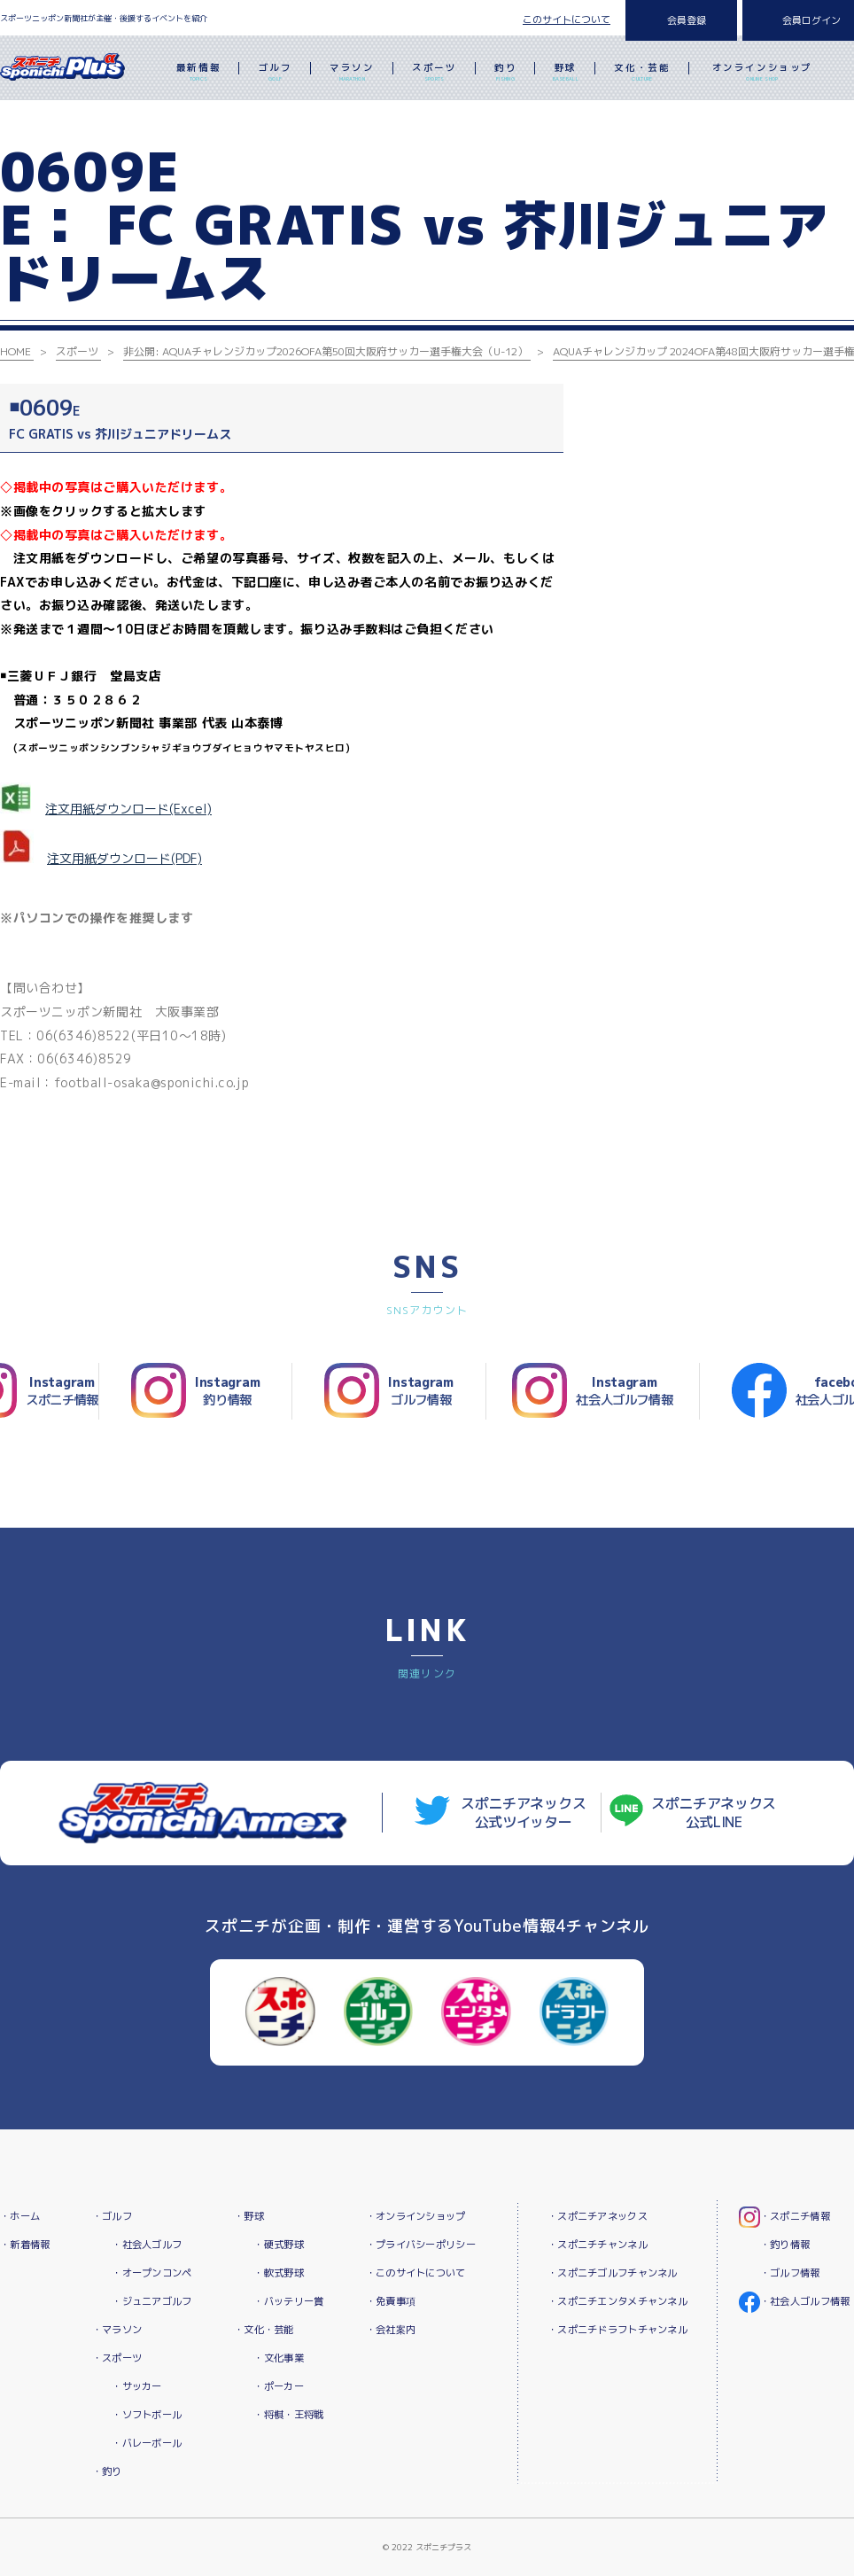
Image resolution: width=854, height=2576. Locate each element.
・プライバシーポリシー (421, 2244)
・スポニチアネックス (597, 2216)
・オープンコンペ (151, 2273)
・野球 (249, 2216)
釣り (505, 73)
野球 (565, 73)
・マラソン (117, 2330)
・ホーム (20, 2216)
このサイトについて (566, 19)
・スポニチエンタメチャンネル (617, 2301)
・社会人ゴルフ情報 (805, 2301)
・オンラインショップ (416, 2216)
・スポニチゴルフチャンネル (612, 2273)
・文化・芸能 (264, 2330)
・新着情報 (25, 2244)
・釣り (107, 2471)
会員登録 (686, 20)
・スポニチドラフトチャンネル (617, 2330)
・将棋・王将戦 (288, 2415)
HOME (15, 351)
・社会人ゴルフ (147, 2244)
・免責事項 (390, 2301)
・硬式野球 (278, 2244)
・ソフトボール (147, 2415)
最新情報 (198, 73)
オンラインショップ (762, 73)
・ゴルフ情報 (790, 2273)
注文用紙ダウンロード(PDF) (124, 858)
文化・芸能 (642, 73)
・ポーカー (278, 2386)
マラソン (352, 73)
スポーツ (434, 73)
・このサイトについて (416, 2273)
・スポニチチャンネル (597, 2244)
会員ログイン (811, 20)
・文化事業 (278, 2358)
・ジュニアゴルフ (151, 2301)
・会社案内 (390, 2330)
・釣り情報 (785, 2244)
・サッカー (136, 2386)
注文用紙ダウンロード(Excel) (128, 808)
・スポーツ (117, 2358)
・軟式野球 (278, 2273)
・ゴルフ (112, 2216)
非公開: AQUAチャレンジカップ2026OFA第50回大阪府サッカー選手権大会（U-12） (325, 351)
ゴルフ (275, 73)
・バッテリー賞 (288, 2301)
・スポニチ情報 (795, 2216)
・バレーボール (147, 2443)
